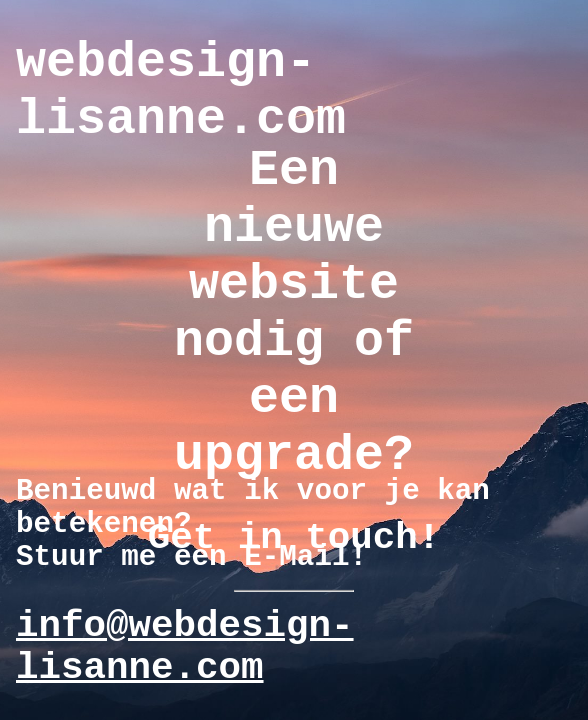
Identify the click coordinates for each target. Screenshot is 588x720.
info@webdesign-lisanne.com (185, 647)
